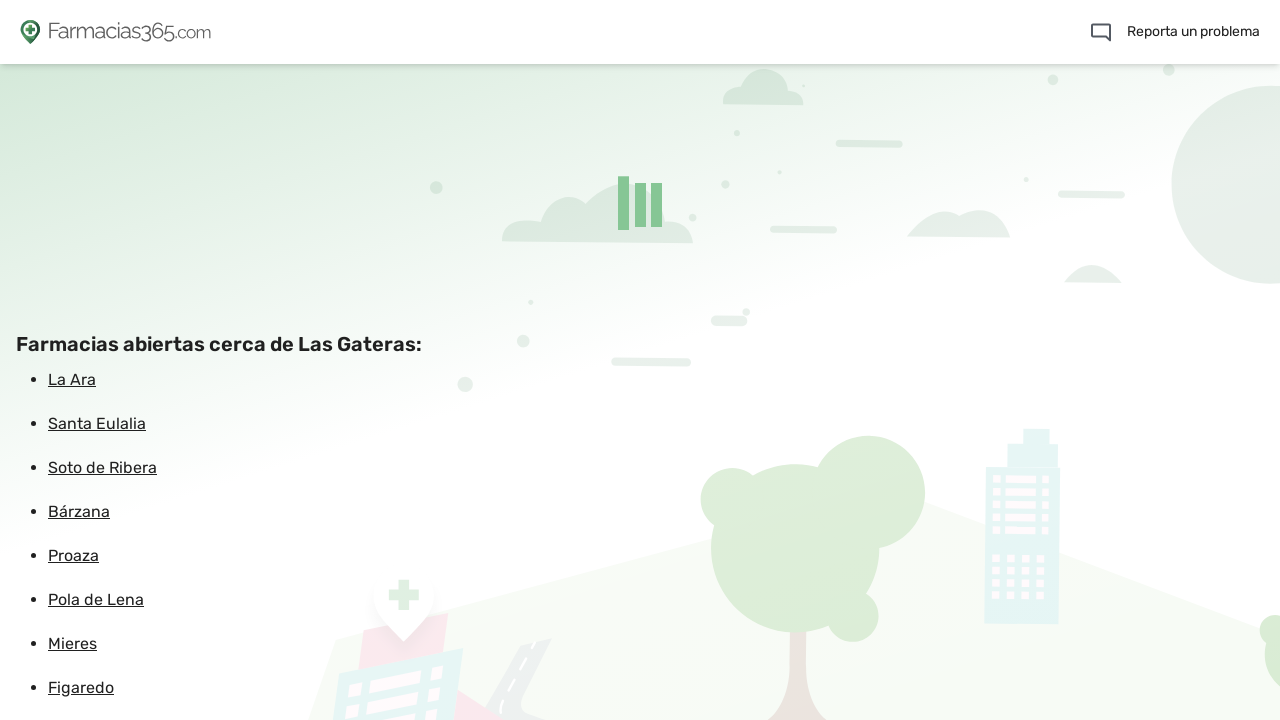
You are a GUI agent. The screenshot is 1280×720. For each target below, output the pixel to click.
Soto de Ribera (102, 467)
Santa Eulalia (97, 423)
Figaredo (81, 687)
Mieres (72, 643)
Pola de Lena (96, 599)
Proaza (73, 555)
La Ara (72, 379)
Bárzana (79, 511)
